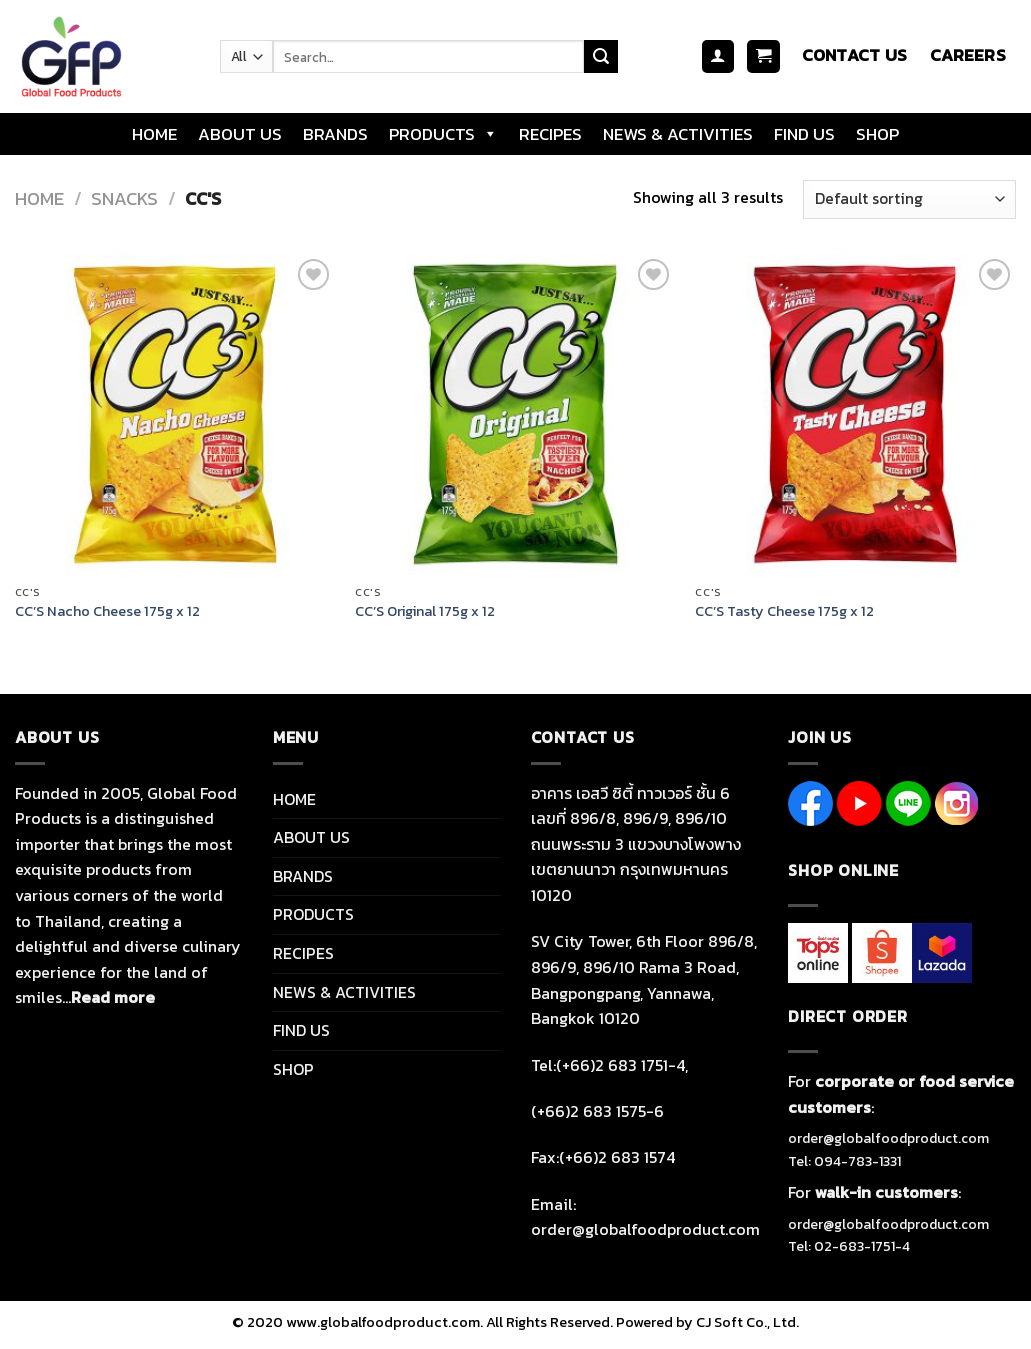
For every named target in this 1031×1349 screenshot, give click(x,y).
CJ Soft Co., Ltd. (747, 1322)
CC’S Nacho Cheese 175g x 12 (107, 611)
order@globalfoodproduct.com (888, 1138)
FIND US (804, 134)
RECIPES (550, 134)
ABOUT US (240, 134)
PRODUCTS (443, 134)
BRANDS (335, 134)
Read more (113, 997)
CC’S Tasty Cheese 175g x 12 (784, 611)
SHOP (877, 134)
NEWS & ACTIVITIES (678, 134)
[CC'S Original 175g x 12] (515, 414)
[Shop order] (909, 199)
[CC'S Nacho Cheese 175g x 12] (175, 414)
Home (39, 198)
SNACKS (124, 198)
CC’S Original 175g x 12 (425, 611)
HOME (154, 134)
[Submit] (601, 57)
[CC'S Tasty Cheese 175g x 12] (855, 414)
